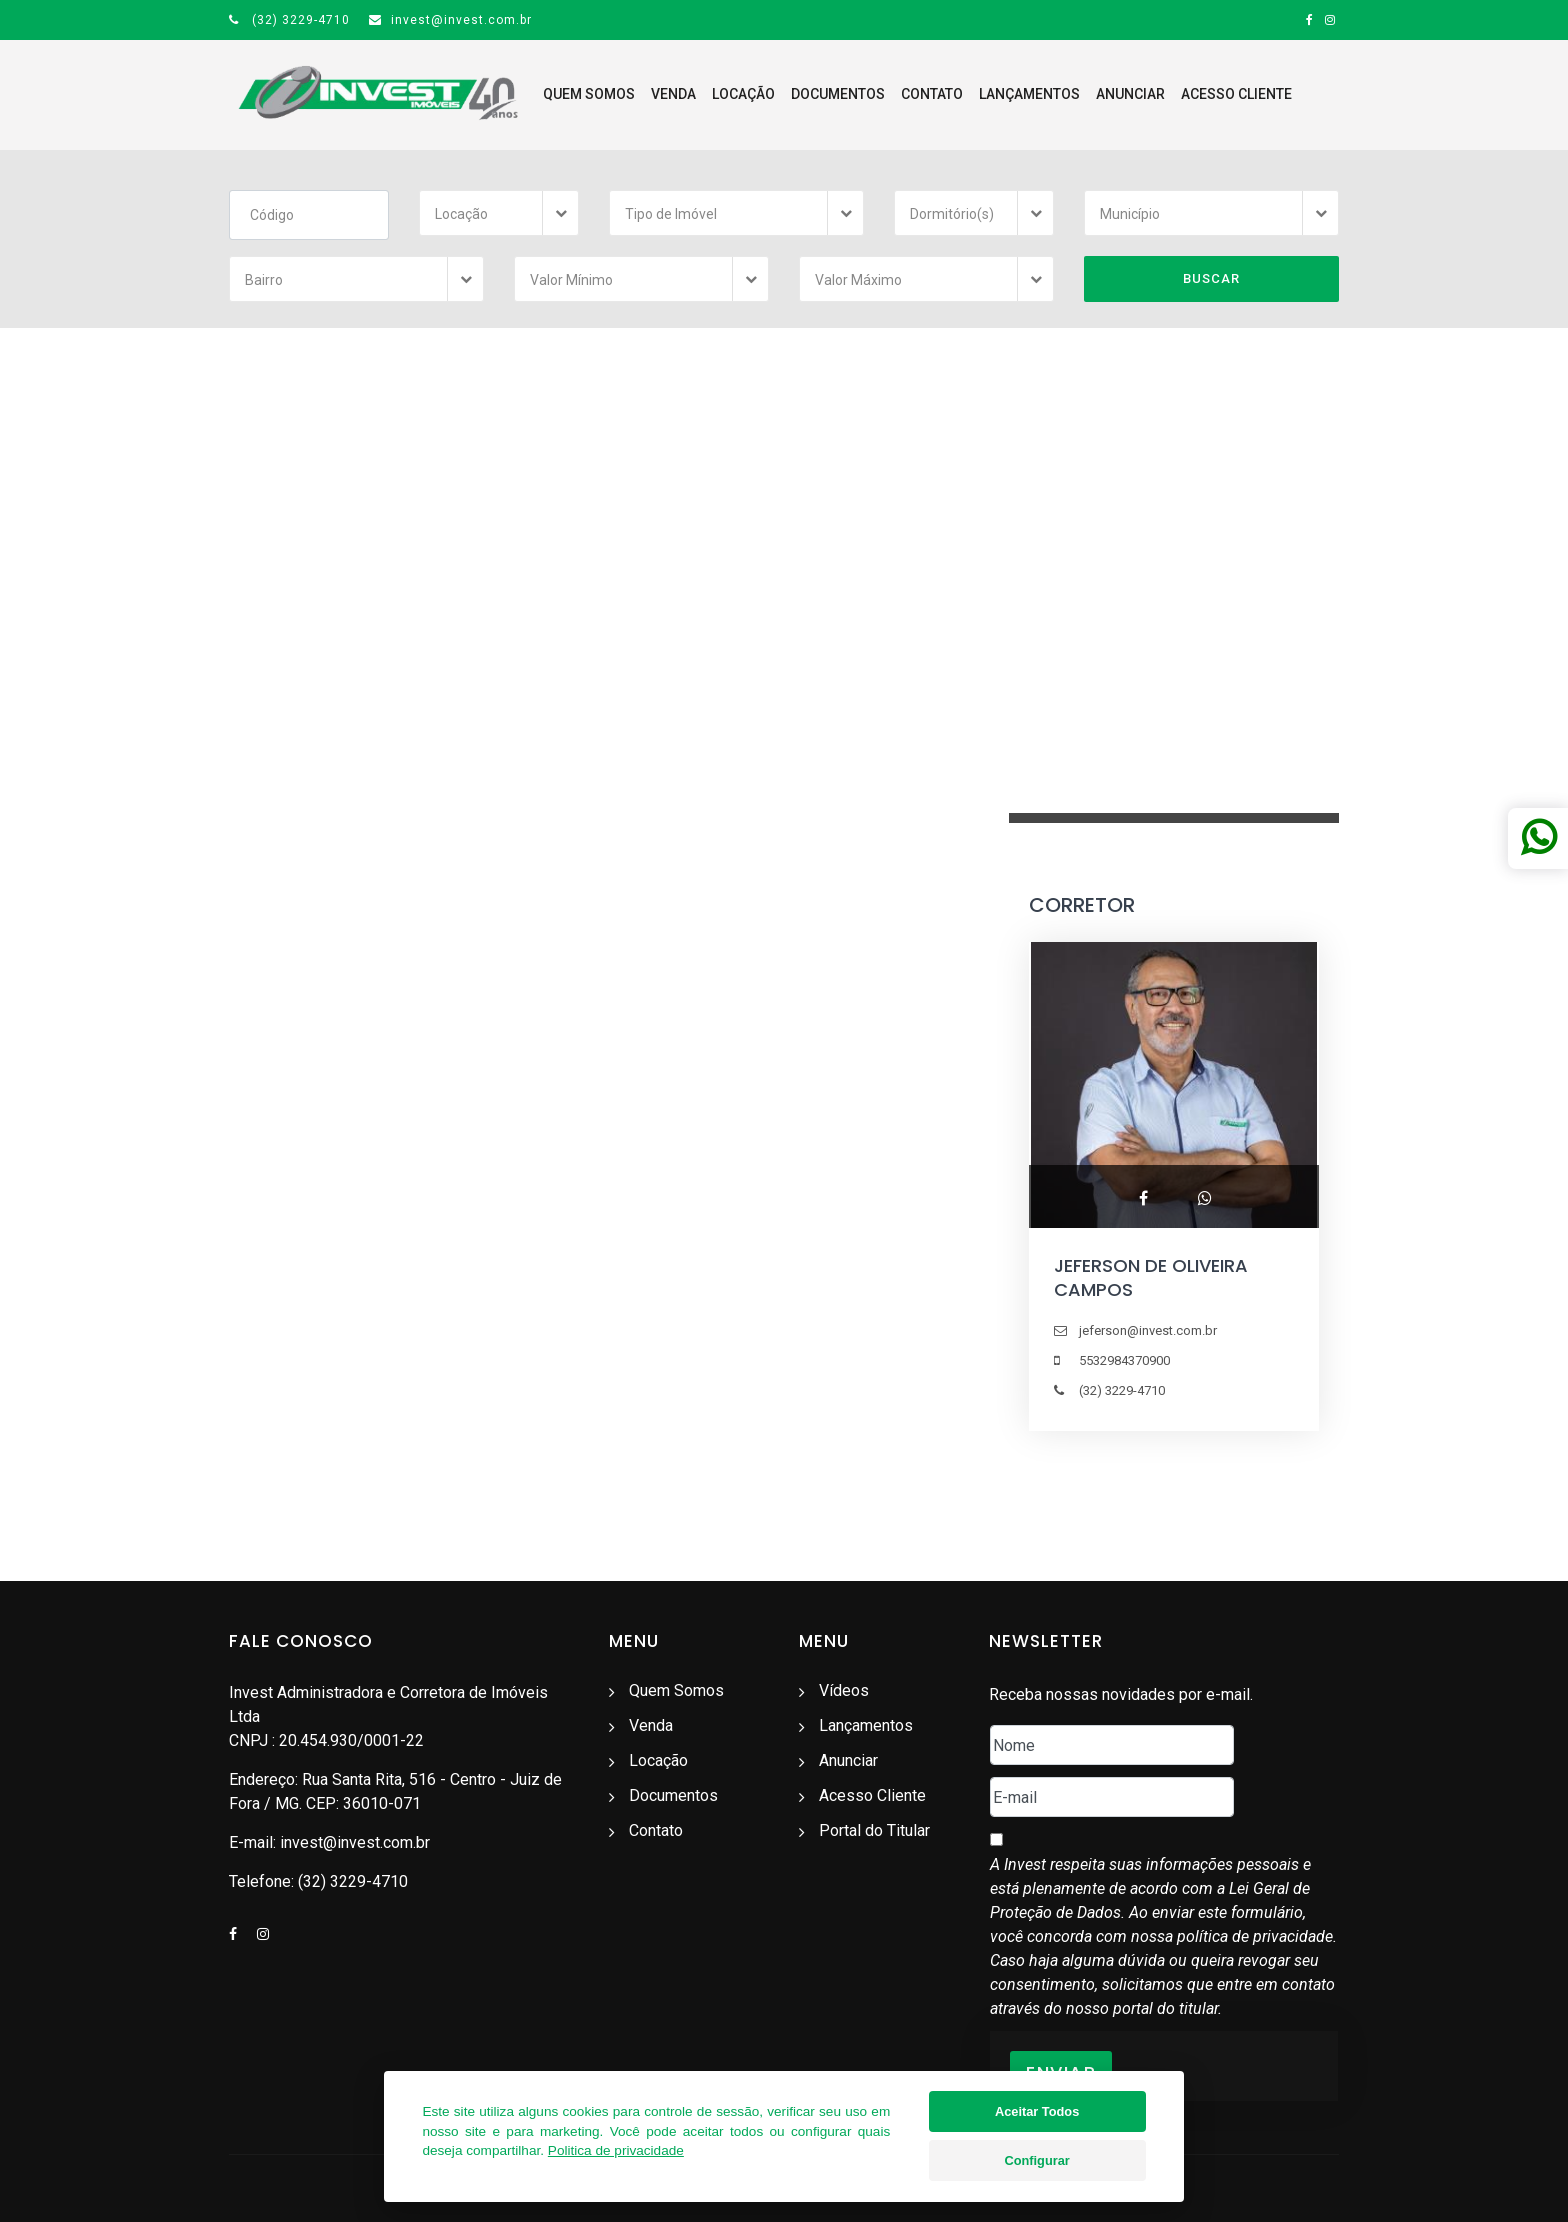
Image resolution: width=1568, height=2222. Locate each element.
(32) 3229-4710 (289, 20)
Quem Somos (589, 94)
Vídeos (844, 1690)
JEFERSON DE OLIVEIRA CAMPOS (1151, 1277)
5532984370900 (1124, 1360)
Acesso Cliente (1236, 94)
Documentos (838, 94)
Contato (932, 94)
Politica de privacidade (616, 2153)
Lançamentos (1029, 94)
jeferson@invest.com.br (1148, 1330)
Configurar (1036, 2163)
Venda (673, 94)
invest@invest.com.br (450, 20)
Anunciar (1130, 94)
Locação (743, 94)
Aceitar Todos (1037, 2114)
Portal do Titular (874, 1830)
